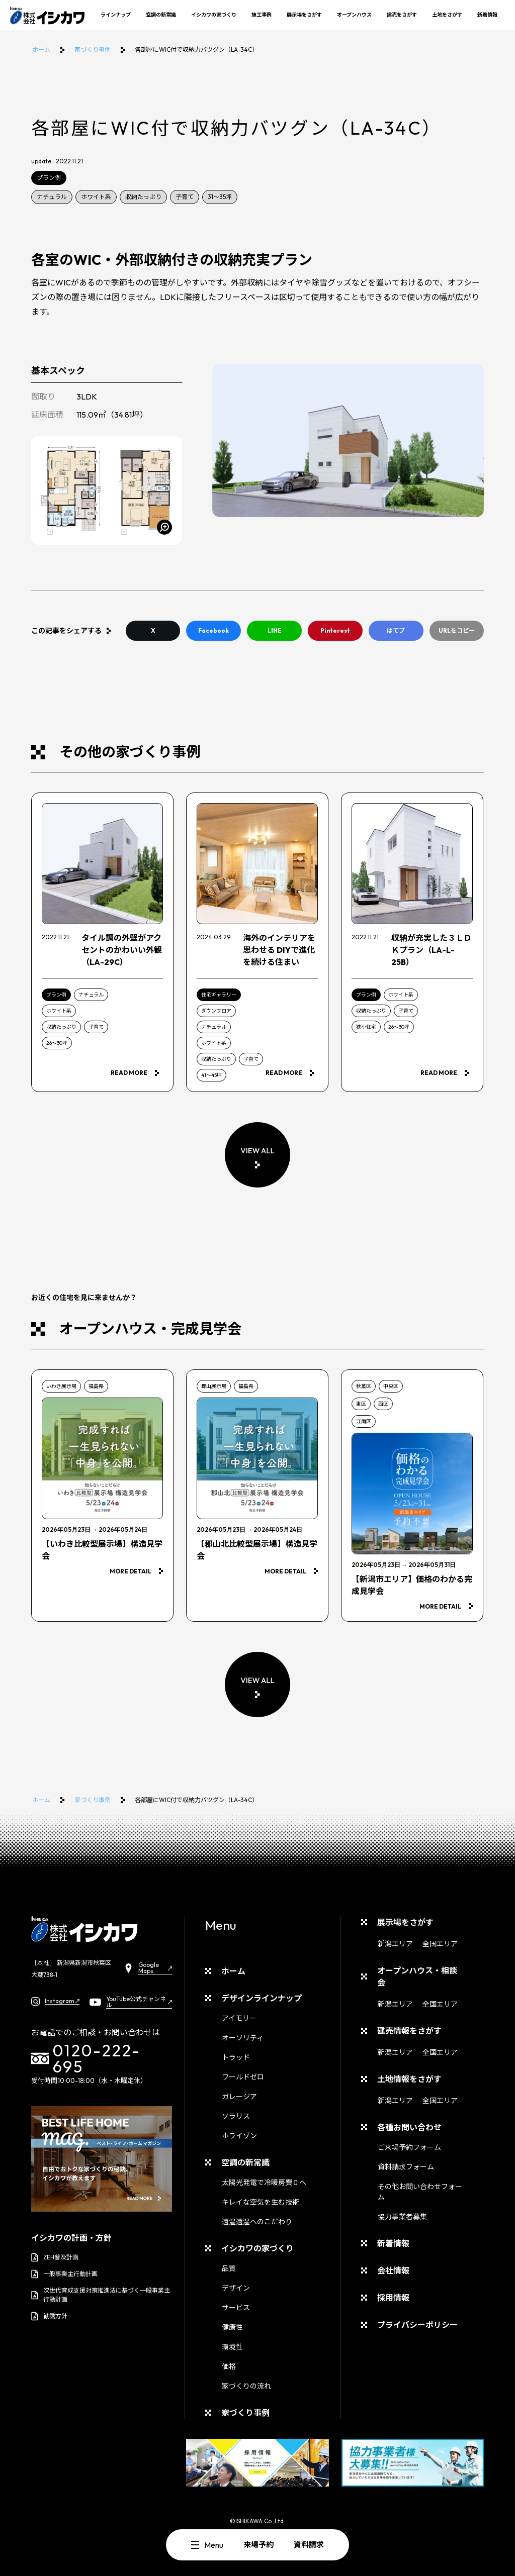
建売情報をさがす (409, 2031)
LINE (275, 630)
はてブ (396, 630)
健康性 (232, 2327)
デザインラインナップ (261, 1998)
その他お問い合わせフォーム (420, 2192)
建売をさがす (402, 15)
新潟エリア (395, 1943)
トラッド (236, 2057)
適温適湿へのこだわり (257, 2221)
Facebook (213, 630)
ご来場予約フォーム (409, 2147)
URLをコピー (457, 630)
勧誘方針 (49, 2316)
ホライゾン (239, 2135)
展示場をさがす (304, 15)
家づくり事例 (92, 49)
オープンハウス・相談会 (417, 1976)
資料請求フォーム (406, 2166)
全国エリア (440, 1943)
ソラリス (236, 2116)
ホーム (41, 49)
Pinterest (335, 630)
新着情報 (487, 15)
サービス (236, 2307)
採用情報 (393, 2298)
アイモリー (239, 2018)
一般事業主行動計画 (64, 2273)
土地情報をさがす (409, 2079)
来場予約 (258, 2544)
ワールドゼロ (243, 2077)
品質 (229, 2268)
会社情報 (393, 2270)
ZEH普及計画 (54, 2257)
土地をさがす (447, 15)
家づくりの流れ (246, 2386)
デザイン (236, 2288)
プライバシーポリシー (417, 2325)
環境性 (232, 2346)
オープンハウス (354, 15)
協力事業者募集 (402, 2216)
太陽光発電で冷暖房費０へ (264, 2182)
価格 (229, 2366)
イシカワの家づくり (213, 15)
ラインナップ (116, 15)
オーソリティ (243, 2037)
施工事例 (261, 15)
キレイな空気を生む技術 (260, 2202)
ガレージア (239, 2096)
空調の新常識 (161, 15)
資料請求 (309, 2544)
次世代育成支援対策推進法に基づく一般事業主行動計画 (100, 2295)
